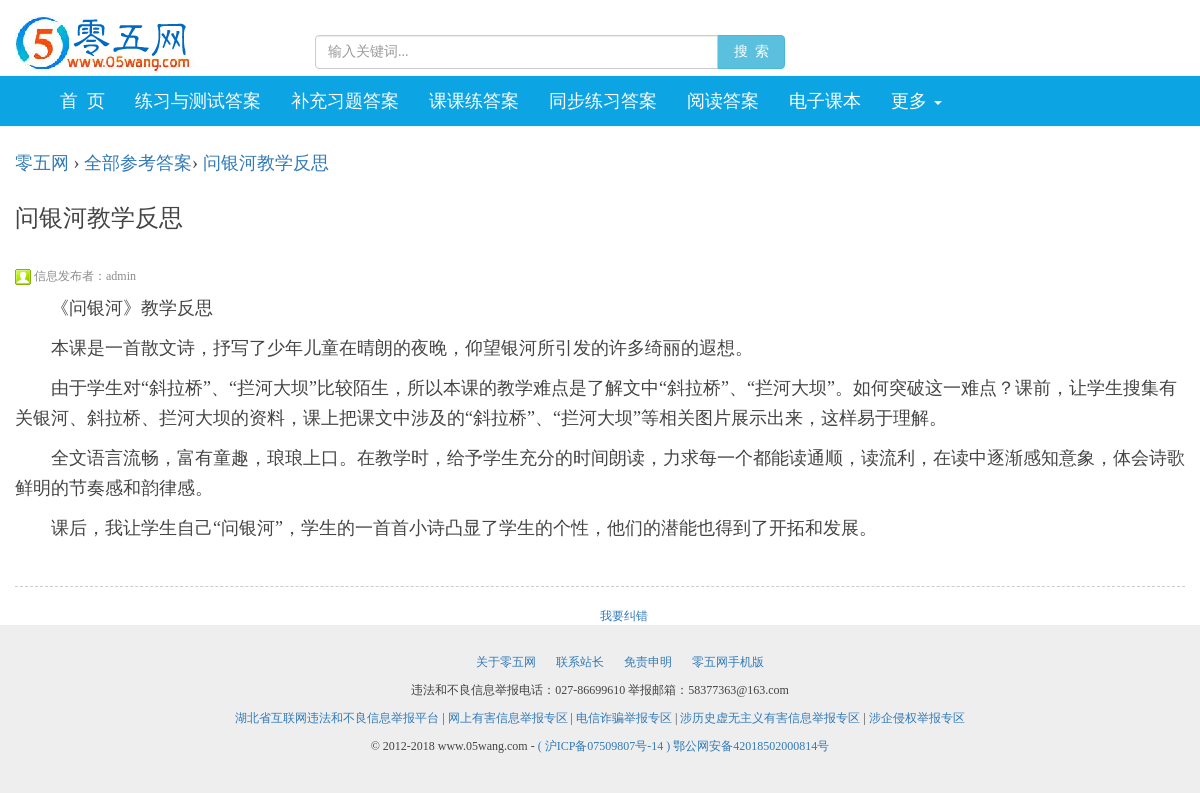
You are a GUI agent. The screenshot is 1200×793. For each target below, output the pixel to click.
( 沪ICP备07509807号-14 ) (606, 746)
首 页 (82, 101)
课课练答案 (474, 101)
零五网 (42, 163)
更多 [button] (916, 101)
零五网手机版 (728, 662)
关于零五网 (506, 662)
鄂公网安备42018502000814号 (751, 746)
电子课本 (825, 101)
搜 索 (751, 51)
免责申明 (648, 662)
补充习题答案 (345, 101)
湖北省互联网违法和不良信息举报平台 (337, 718)
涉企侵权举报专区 (917, 718)
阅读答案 (723, 101)
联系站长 (580, 662)
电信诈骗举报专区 (624, 718)
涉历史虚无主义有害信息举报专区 (770, 718)
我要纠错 (624, 616)
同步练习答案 (603, 101)
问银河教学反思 (266, 163)
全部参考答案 (138, 163)
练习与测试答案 (198, 101)
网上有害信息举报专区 (508, 718)
